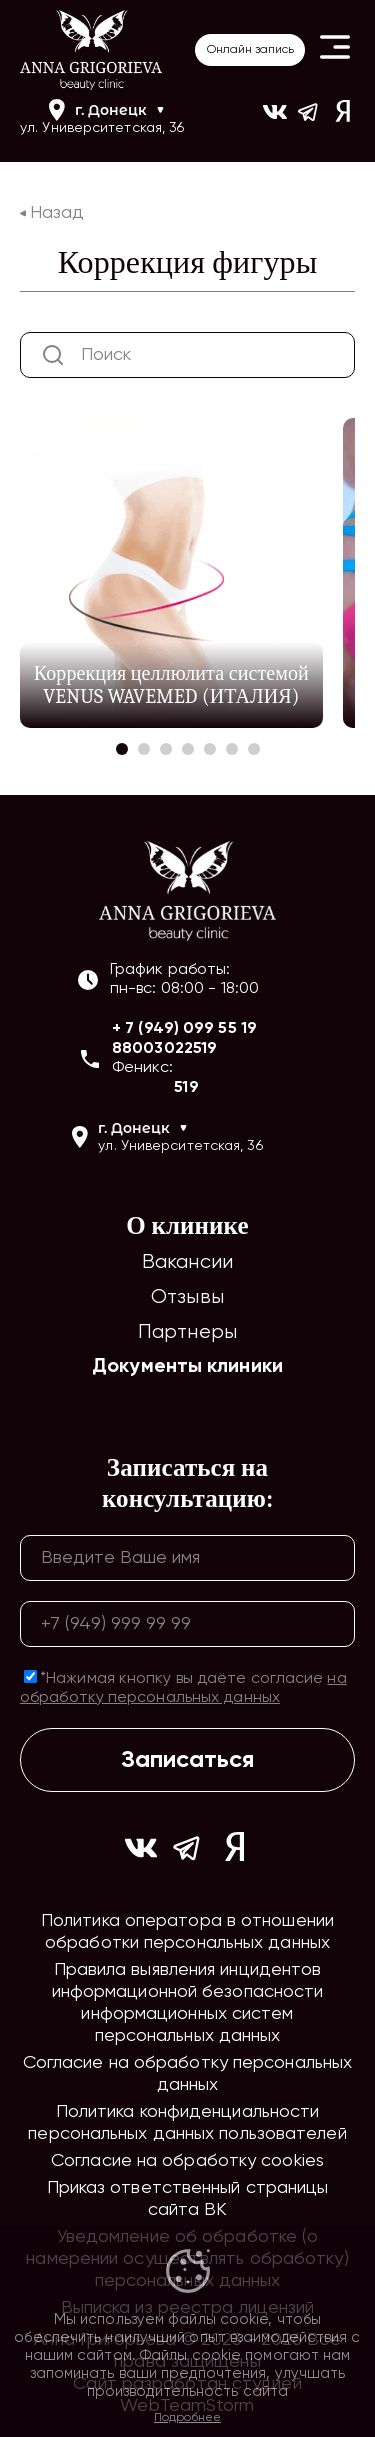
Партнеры (187, 1332)
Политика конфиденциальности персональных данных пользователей (187, 2123)
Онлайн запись (250, 50)
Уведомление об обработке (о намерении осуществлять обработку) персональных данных (187, 2259)
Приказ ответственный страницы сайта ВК (188, 2199)
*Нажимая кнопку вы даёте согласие (183, 1688)
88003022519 (164, 1049)
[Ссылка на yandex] (343, 118)
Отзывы (187, 1297)
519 (186, 1088)
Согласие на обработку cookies (187, 2161)
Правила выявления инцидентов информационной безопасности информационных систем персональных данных (188, 2003)
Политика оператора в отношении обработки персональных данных (187, 1932)
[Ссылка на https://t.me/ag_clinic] (309, 118)
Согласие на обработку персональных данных (187, 2074)
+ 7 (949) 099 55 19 (184, 1029)
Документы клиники (187, 1367)
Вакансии (187, 1262)
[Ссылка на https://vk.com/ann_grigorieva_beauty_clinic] (275, 118)
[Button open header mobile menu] (335, 50)
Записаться (187, 1760)
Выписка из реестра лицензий (188, 2308)
